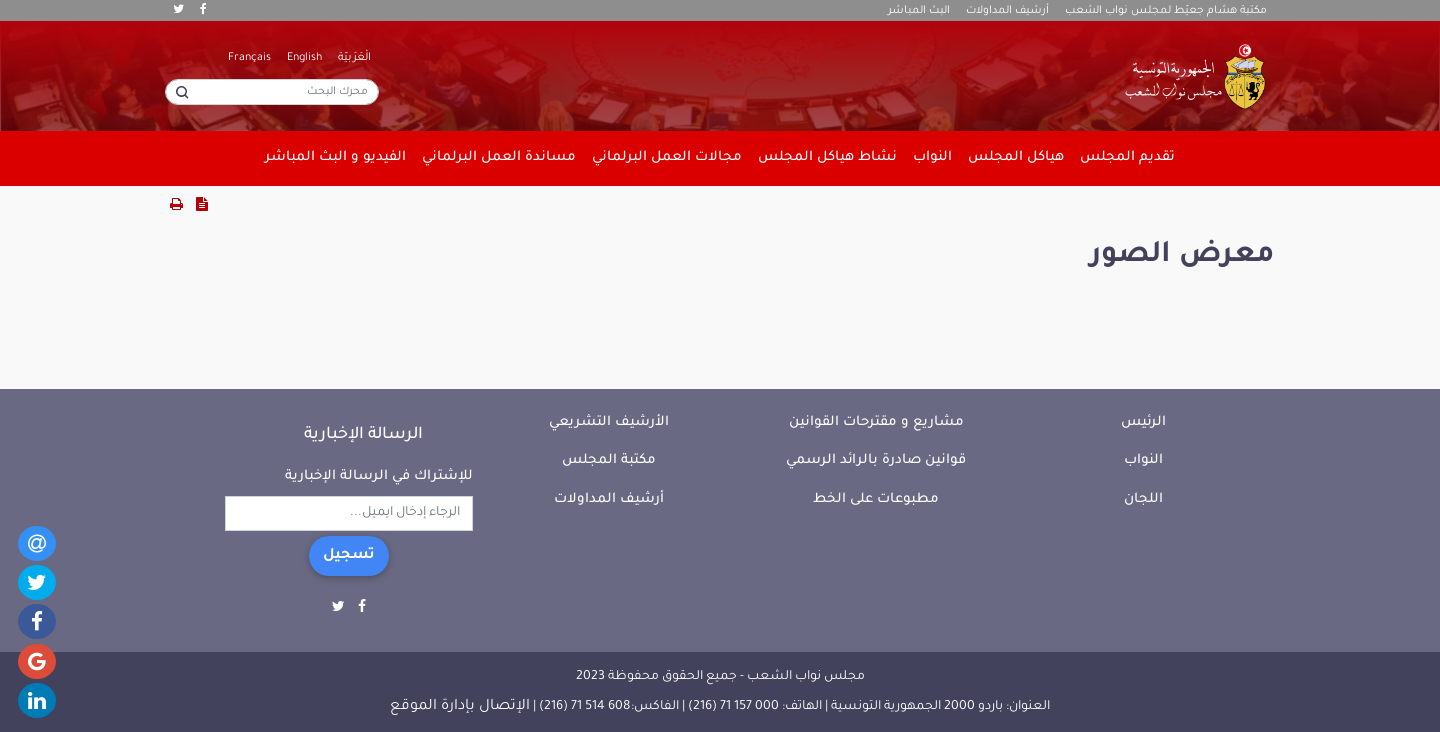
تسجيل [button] (349, 556)
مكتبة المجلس (609, 460)
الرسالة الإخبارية (363, 435)
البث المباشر (919, 11)
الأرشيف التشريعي (609, 422)
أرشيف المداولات (1007, 11)
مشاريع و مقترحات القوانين (876, 422)
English (304, 58)
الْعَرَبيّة (354, 58)
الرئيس (1143, 422)
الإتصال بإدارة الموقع (460, 707)
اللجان (1143, 499)
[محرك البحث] (272, 92)
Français (249, 58)
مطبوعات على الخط (876, 499)
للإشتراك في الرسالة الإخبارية (379, 476)
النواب (1143, 460)
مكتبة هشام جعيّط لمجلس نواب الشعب (1166, 11)
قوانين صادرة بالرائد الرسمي (876, 460)
